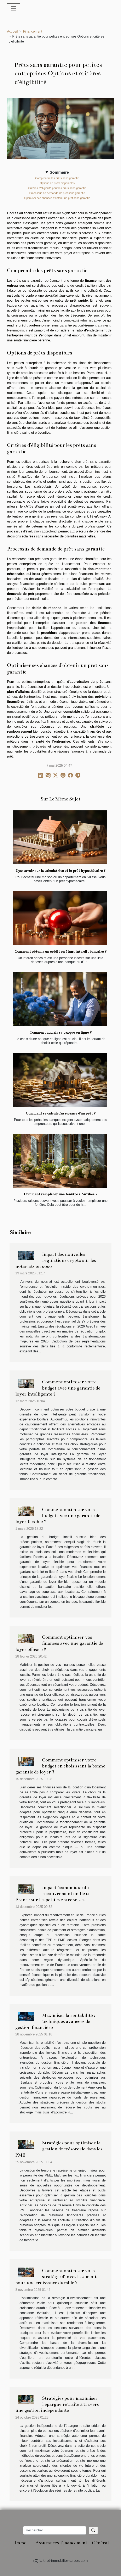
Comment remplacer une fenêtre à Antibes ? (60, 1194)
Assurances (47, 2543)
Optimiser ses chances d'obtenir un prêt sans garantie (57, 198)
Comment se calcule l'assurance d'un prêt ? (61, 1113)
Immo (21, 2543)
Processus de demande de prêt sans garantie (57, 193)
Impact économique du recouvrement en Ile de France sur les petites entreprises (53, 1893)
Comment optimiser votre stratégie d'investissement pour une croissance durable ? (56, 2276)
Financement (32, 31)
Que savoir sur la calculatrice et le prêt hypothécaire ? (60, 870)
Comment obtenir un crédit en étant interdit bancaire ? (60, 951)
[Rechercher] (54, 2530)
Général (100, 2543)
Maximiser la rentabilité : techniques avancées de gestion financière (55, 2021)
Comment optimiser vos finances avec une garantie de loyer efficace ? (59, 1643)
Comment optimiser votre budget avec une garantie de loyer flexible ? (57, 1515)
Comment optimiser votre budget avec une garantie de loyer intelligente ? (57, 1388)
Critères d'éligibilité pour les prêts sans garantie (57, 188)
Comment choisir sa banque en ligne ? (60, 1032)
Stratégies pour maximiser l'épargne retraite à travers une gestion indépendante (57, 2404)
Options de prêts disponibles (57, 183)
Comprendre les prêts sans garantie (57, 178)
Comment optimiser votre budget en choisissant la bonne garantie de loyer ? (60, 1766)
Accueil (12, 31)
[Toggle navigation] (13, 8)
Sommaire (59, 172)
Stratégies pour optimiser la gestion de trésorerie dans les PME (58, 2149)
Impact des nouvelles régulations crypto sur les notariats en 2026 (55, 1260)
